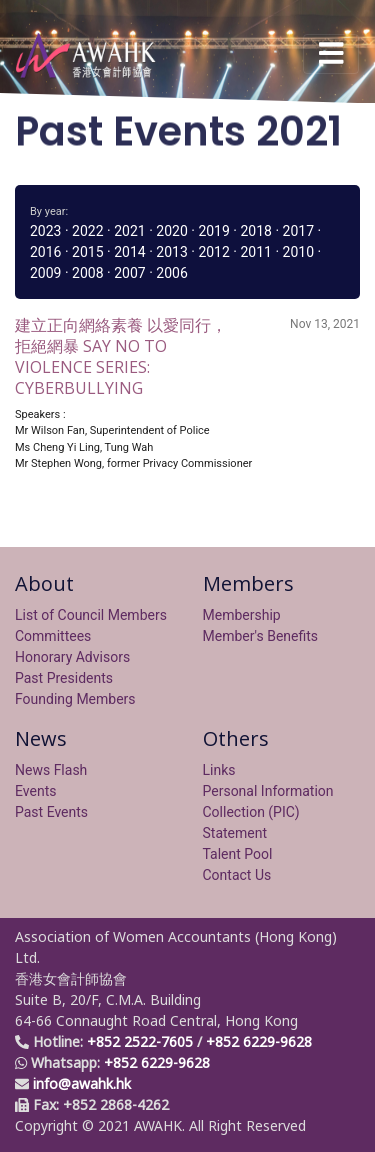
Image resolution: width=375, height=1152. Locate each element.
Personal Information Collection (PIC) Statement (268, 812)
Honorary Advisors (72, 657)
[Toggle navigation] (331, 54)
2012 (213, 252)
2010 (298, 252)
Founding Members (75, 699)
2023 (45, 231)
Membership (242, 615)
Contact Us (237, 875)
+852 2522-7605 (140, 1041)
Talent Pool (238, 854)
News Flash (51, 770)
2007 (129, 273)
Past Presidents (64, 678)
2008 (87, 273)
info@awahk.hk (82, 1083)
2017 (298, 231)
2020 (171, 231)
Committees (53, 636)
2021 (129, 231)
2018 (255, 231)
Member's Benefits (261, 636)
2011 (255, 252)
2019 (213, 231)
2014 (129, 252)
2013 (171, 252)
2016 (45, 252)
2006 (171, 273)
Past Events (51, 812)
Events (35, 791)
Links (219, 770)
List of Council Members (91, 615)
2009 (45, 273)
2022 (87, 231)
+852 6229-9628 (259, 1041)
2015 (87, 252)
